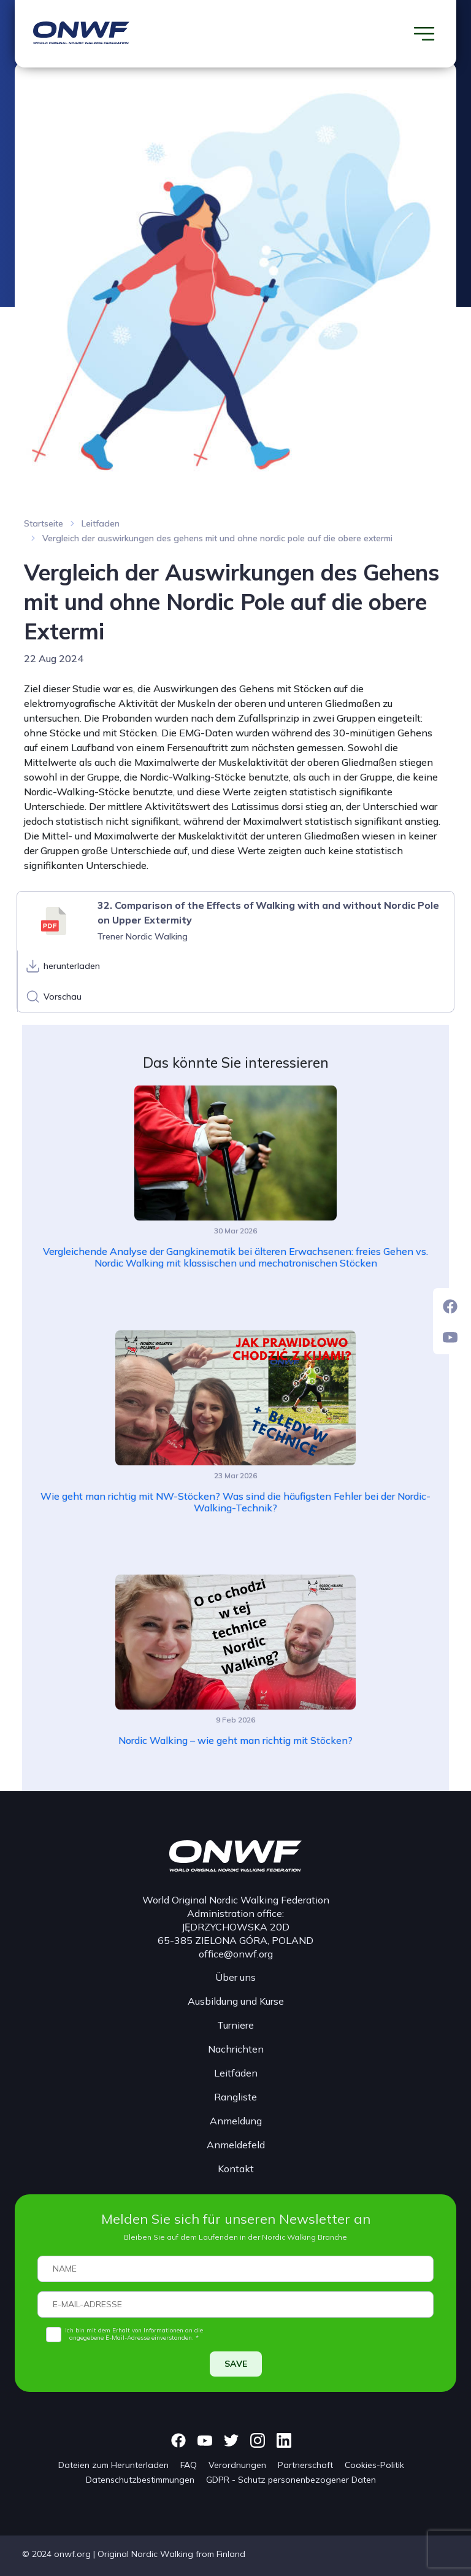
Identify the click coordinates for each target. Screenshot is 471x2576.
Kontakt (236, 2168)
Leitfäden (236, 2073)
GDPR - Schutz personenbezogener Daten (291, 2479)
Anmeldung (236, 2121)
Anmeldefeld (236, 2144)
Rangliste (235, 2097)
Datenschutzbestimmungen (140, 2479)
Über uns (235, 1977)
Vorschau (63, 996)
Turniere (235, 2025)
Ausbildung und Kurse (236, 2001)
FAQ (188, 2464)
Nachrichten (236, 2049)
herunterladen (72, 965)
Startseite (43, 523)
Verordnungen (237, 2464)
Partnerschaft (305, 2464)
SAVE (235, 2363)
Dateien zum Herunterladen (113, 2464)
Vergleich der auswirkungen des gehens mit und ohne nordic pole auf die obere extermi (217, 538)
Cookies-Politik (374, 2464)
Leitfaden (101, 523)
